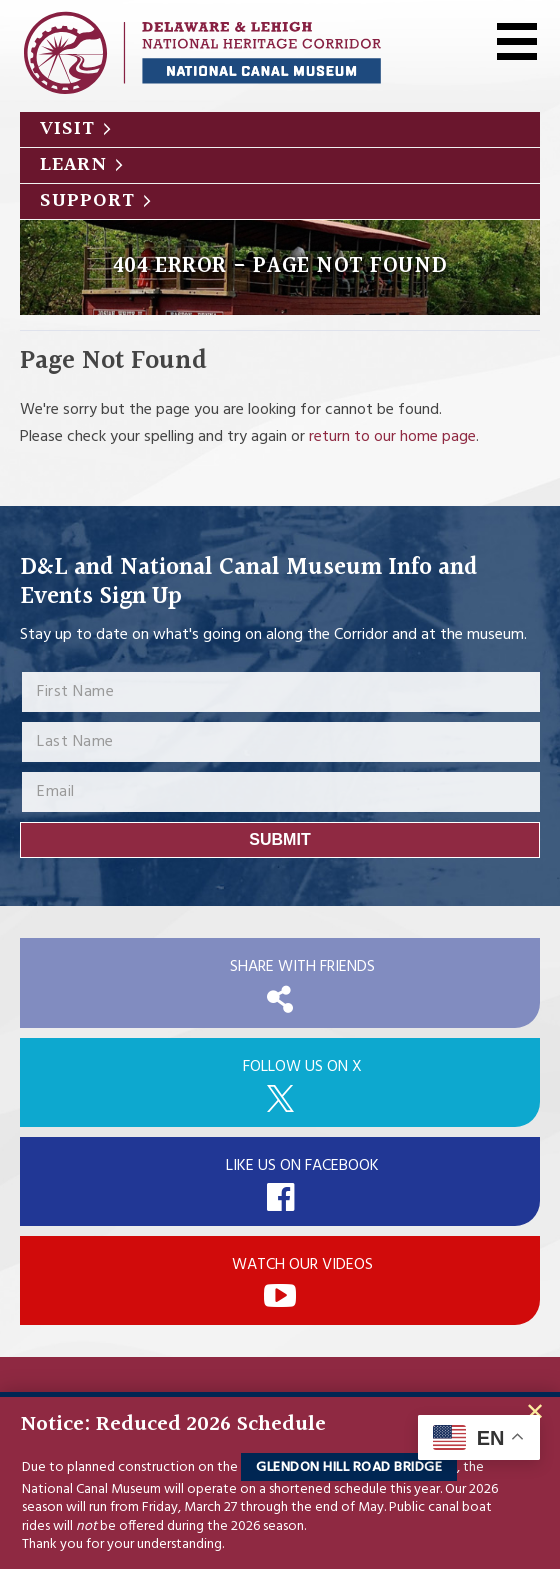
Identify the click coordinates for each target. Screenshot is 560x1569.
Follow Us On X (302, 1067)
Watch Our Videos (302, 1265)
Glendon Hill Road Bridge (349, 1467)
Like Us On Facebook (302, 1166)
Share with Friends (302, 967)
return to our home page (392, 437)
